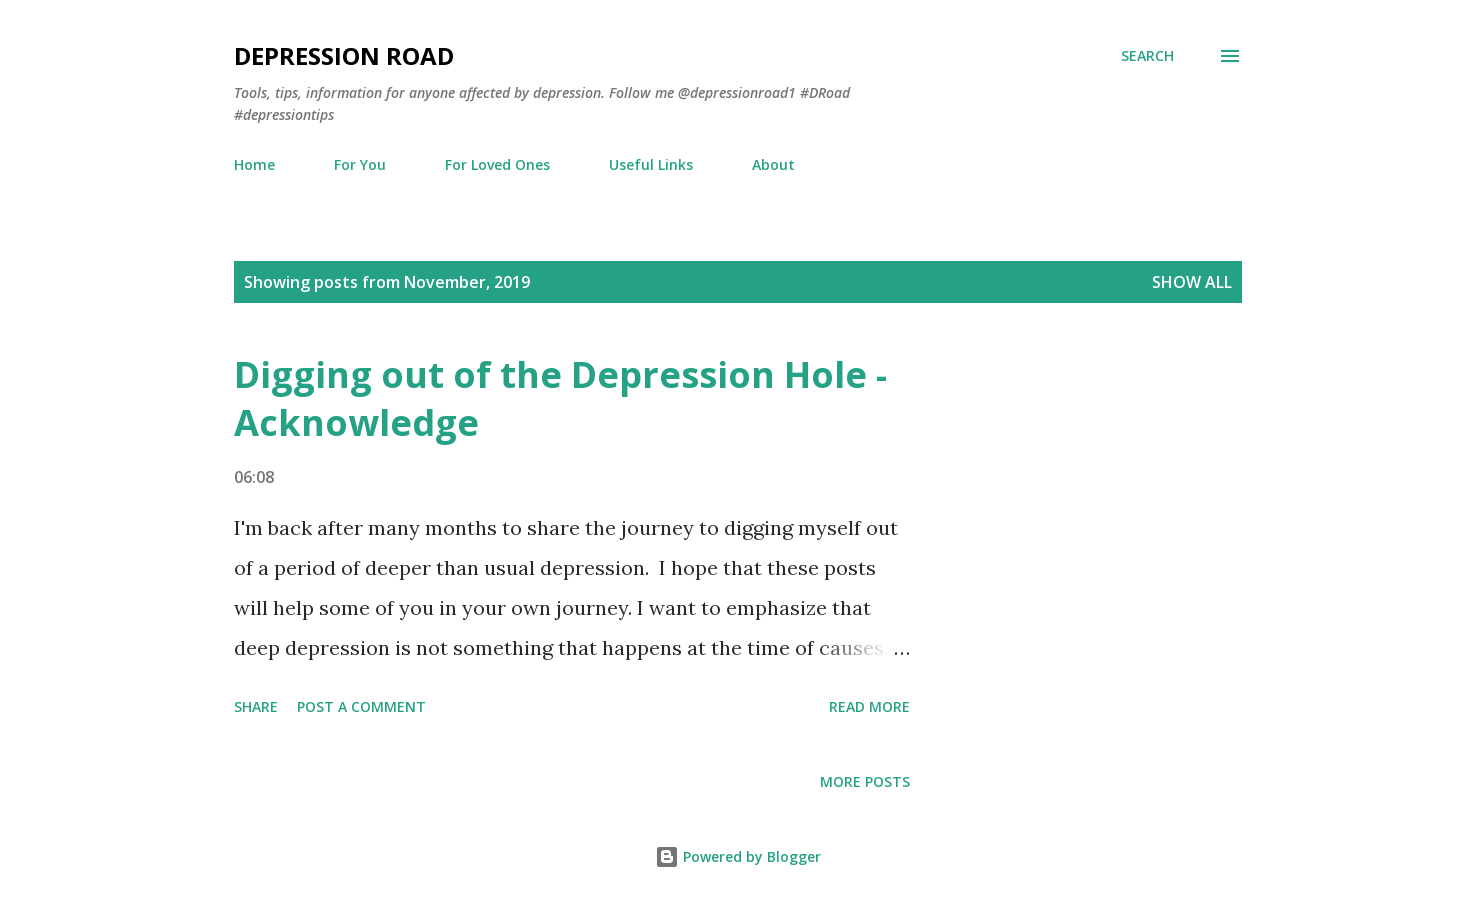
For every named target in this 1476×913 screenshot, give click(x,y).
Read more (869, 706)
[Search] (1147, 56)
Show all (1192, 282)
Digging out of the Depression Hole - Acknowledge (560, 398)
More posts (865, 781)
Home (254, 164)
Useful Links (651, 164)
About (773, 164)
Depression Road (344, 55)
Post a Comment (361, 706)
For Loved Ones (497, 164)
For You (360, 164)
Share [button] (256, 706)
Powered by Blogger (738, 856)
